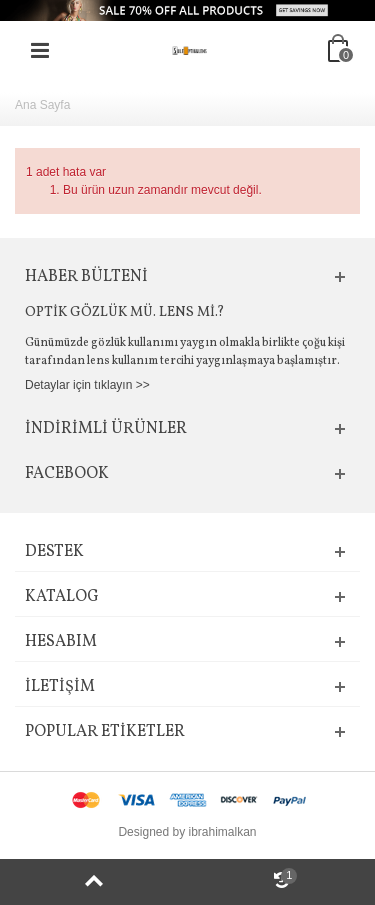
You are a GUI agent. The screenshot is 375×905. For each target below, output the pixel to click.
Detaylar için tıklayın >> (87, 385)
